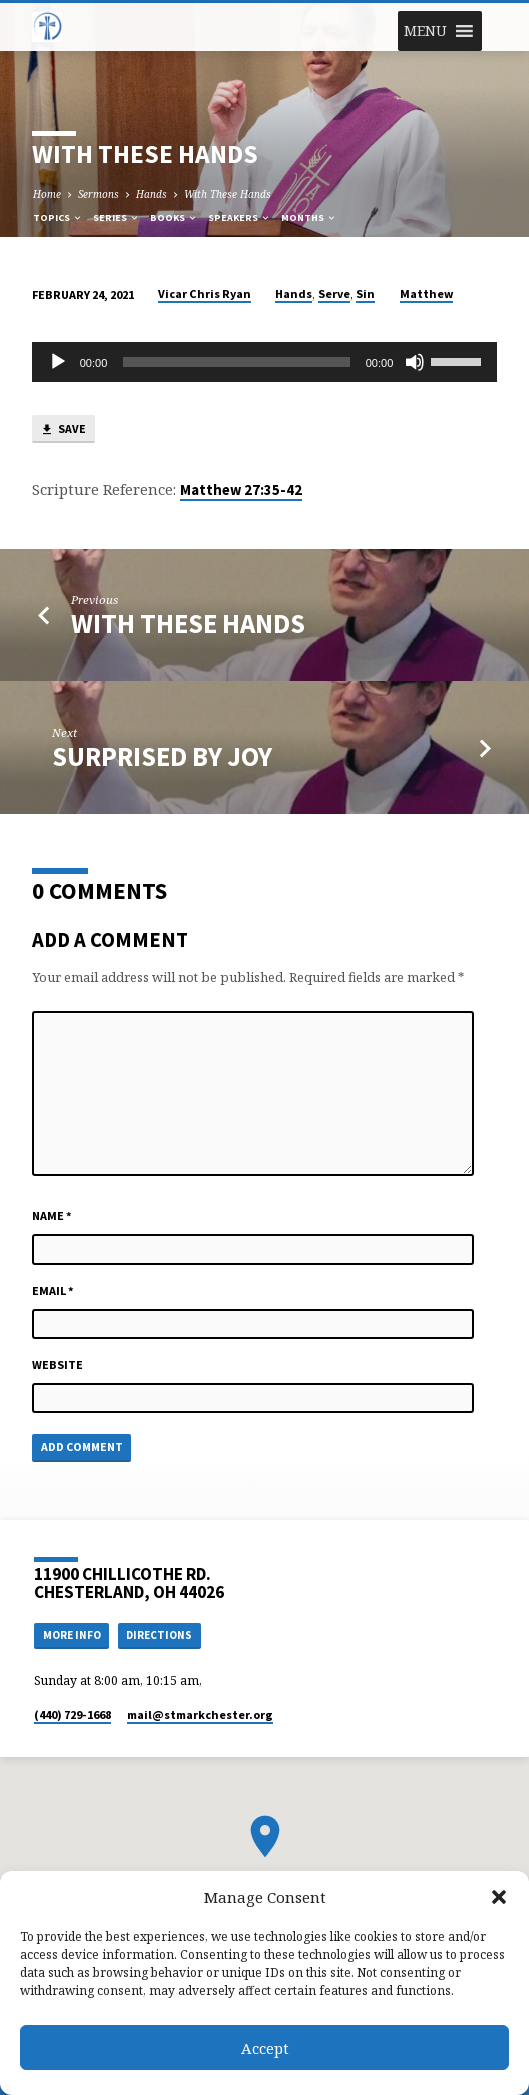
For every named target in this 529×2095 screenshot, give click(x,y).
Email (53, 1290)
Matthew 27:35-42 (241, 490)
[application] (265, 362)
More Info (72, 1635)
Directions (159, 1635)
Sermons (98, 194)
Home (47, 194)
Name (52, 1215)
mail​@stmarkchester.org (200, 1714)
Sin (365, 293)
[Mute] (415, 362)
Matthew (426, 293)
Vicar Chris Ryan (204, 293)
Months (309, 217)
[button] (499, 1897)
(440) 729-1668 (72, 1714)
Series (116, 217)
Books (174, 217)
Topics (58, 217)
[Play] (58, 362)
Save (63, 429)
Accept (265, 2048)
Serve (334, 293)
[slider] (236, 362)
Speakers (239, 217)
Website (57, 1364)
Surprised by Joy (162, 756)
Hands (151, 194)
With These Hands (227, 194)
